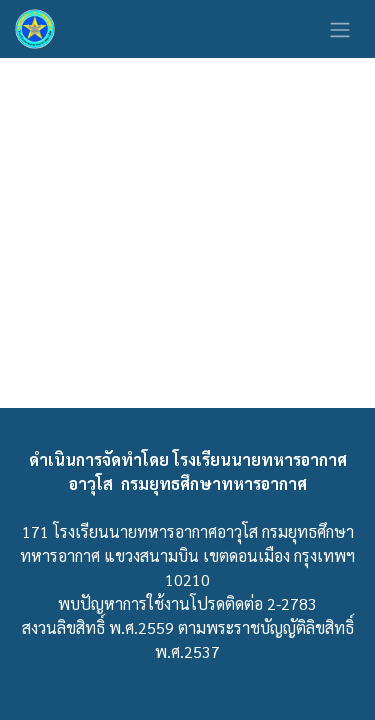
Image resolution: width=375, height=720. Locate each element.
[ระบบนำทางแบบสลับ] (340, 29)
